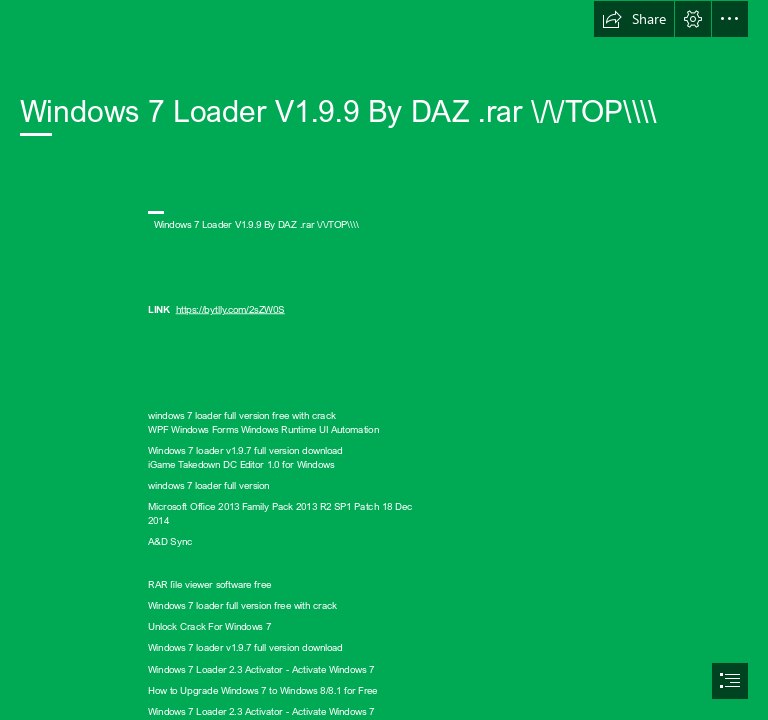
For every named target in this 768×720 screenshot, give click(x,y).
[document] (384, 360)
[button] (634, 19)
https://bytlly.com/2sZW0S (230, 309)
